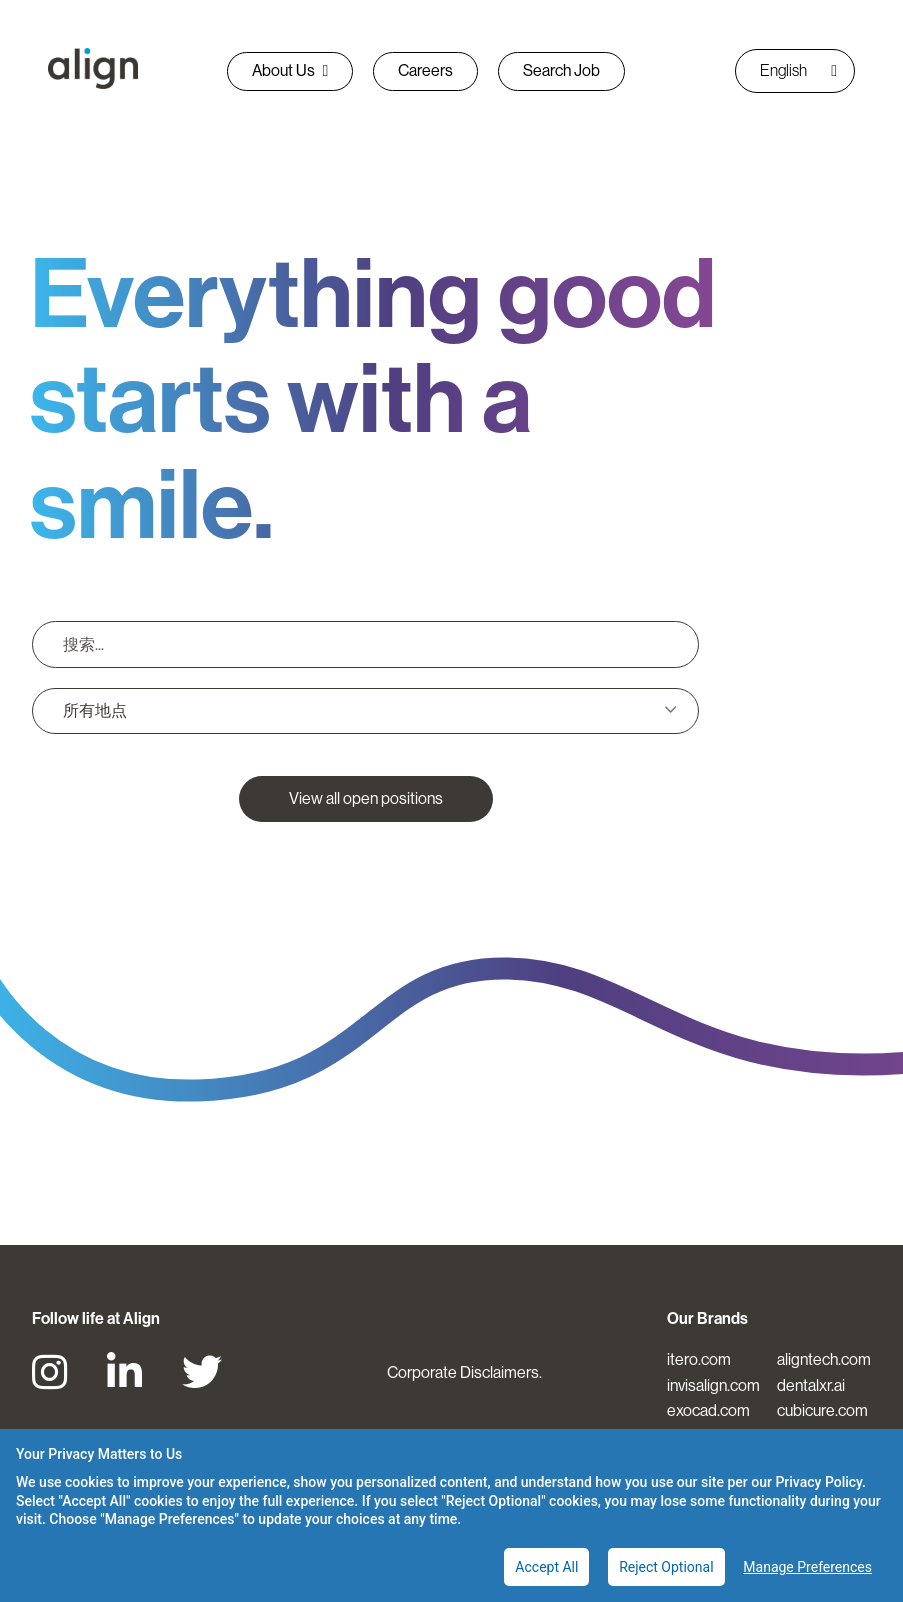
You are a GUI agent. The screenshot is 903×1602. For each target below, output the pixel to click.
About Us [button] (290, 70)
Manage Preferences (807, 1567)
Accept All (546, 1567)
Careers (425, 70)
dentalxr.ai (811, 1385)
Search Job (561, 70)
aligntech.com (824, 1359)
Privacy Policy (818, 1482)
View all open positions (366, 798)
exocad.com (708, 1410)
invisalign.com (713, 1385)
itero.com (699, 1359)
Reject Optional (666, 1567)
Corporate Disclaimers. (464, 1372)
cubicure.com (822, 1410)
